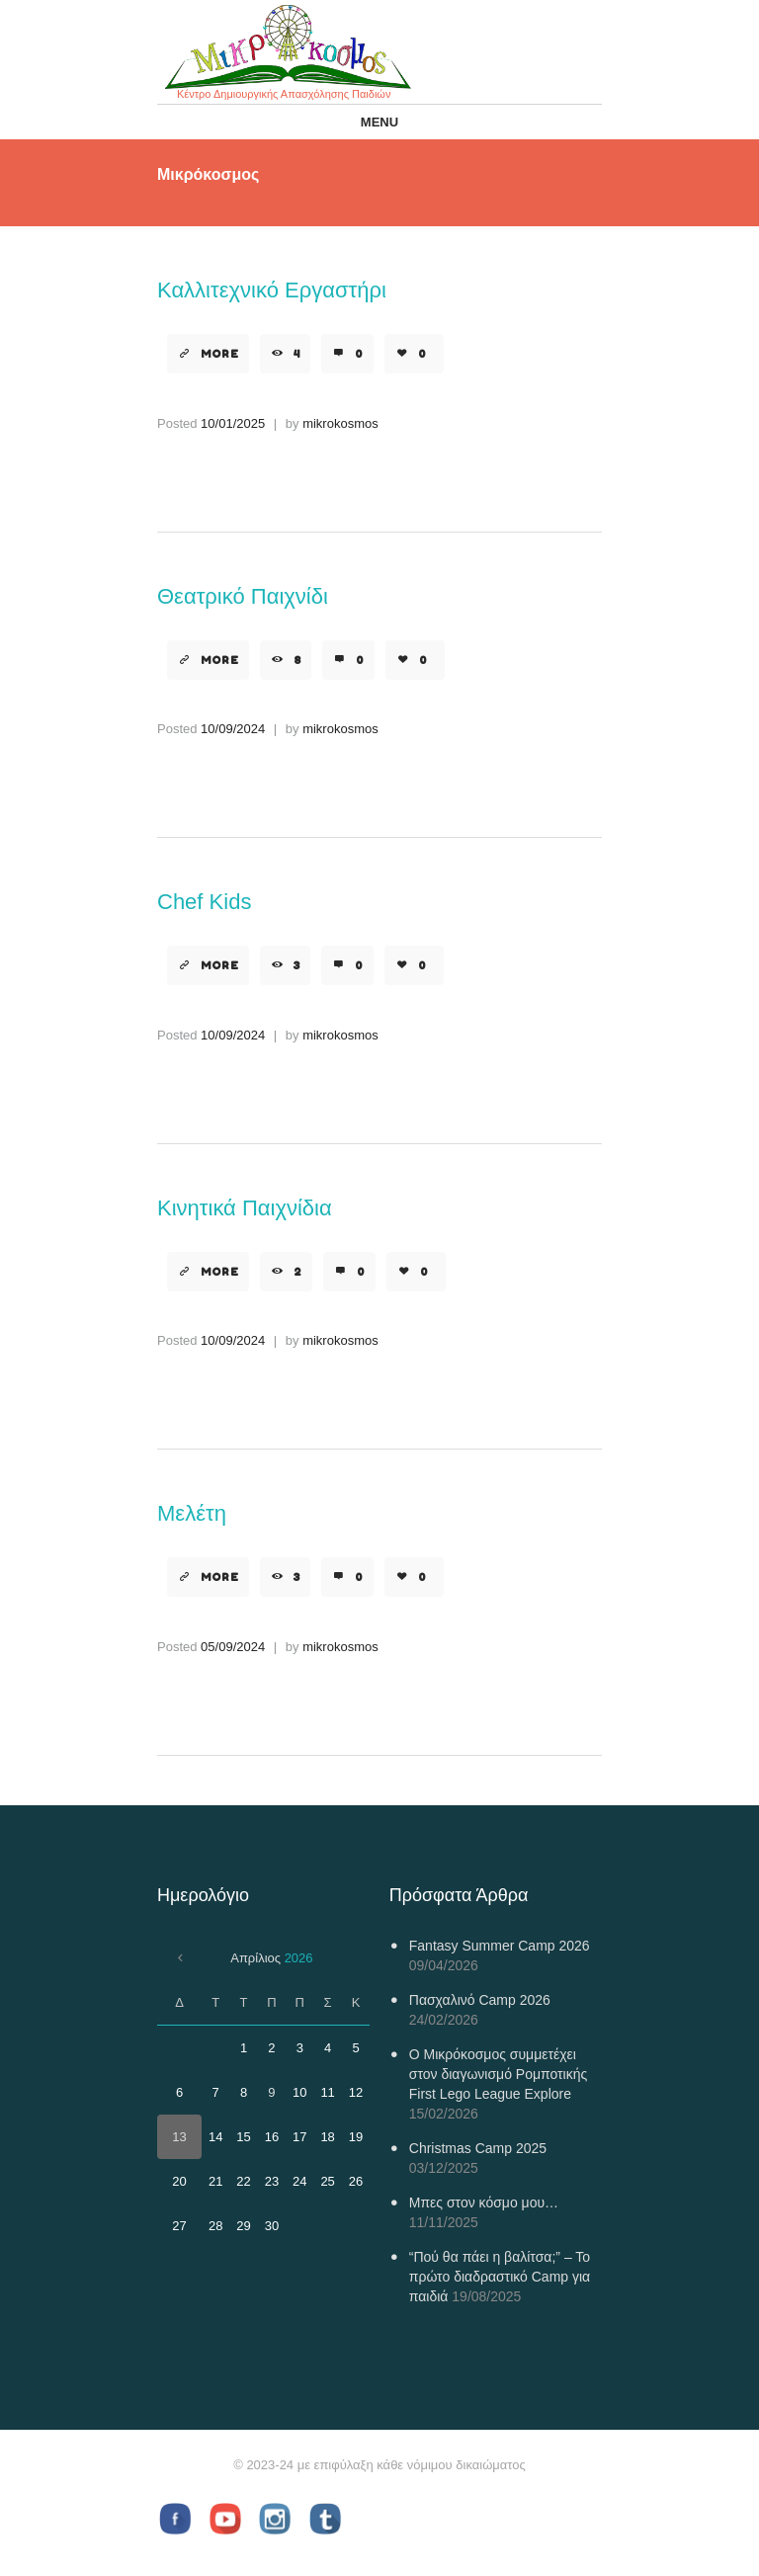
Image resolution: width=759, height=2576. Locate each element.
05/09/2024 (233, 1646)
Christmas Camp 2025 (478, 2148)
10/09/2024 (233, 728)
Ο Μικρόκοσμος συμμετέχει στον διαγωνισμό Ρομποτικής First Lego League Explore (498, 2074)
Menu (379, 122)
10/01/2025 (233, 423)
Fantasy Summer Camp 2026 (499, 1945)
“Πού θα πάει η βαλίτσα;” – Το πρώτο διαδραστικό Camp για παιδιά (499, 2276)
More (220, 354)
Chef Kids (204, 901)
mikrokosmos (340, 423)
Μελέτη (191, 1513)
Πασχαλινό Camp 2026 (479, 2000)
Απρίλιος (271, 1958)
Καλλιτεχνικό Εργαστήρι (271, 290)
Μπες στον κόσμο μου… (483, 2202)
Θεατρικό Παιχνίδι (242, 596)
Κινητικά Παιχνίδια (244, 1208)
